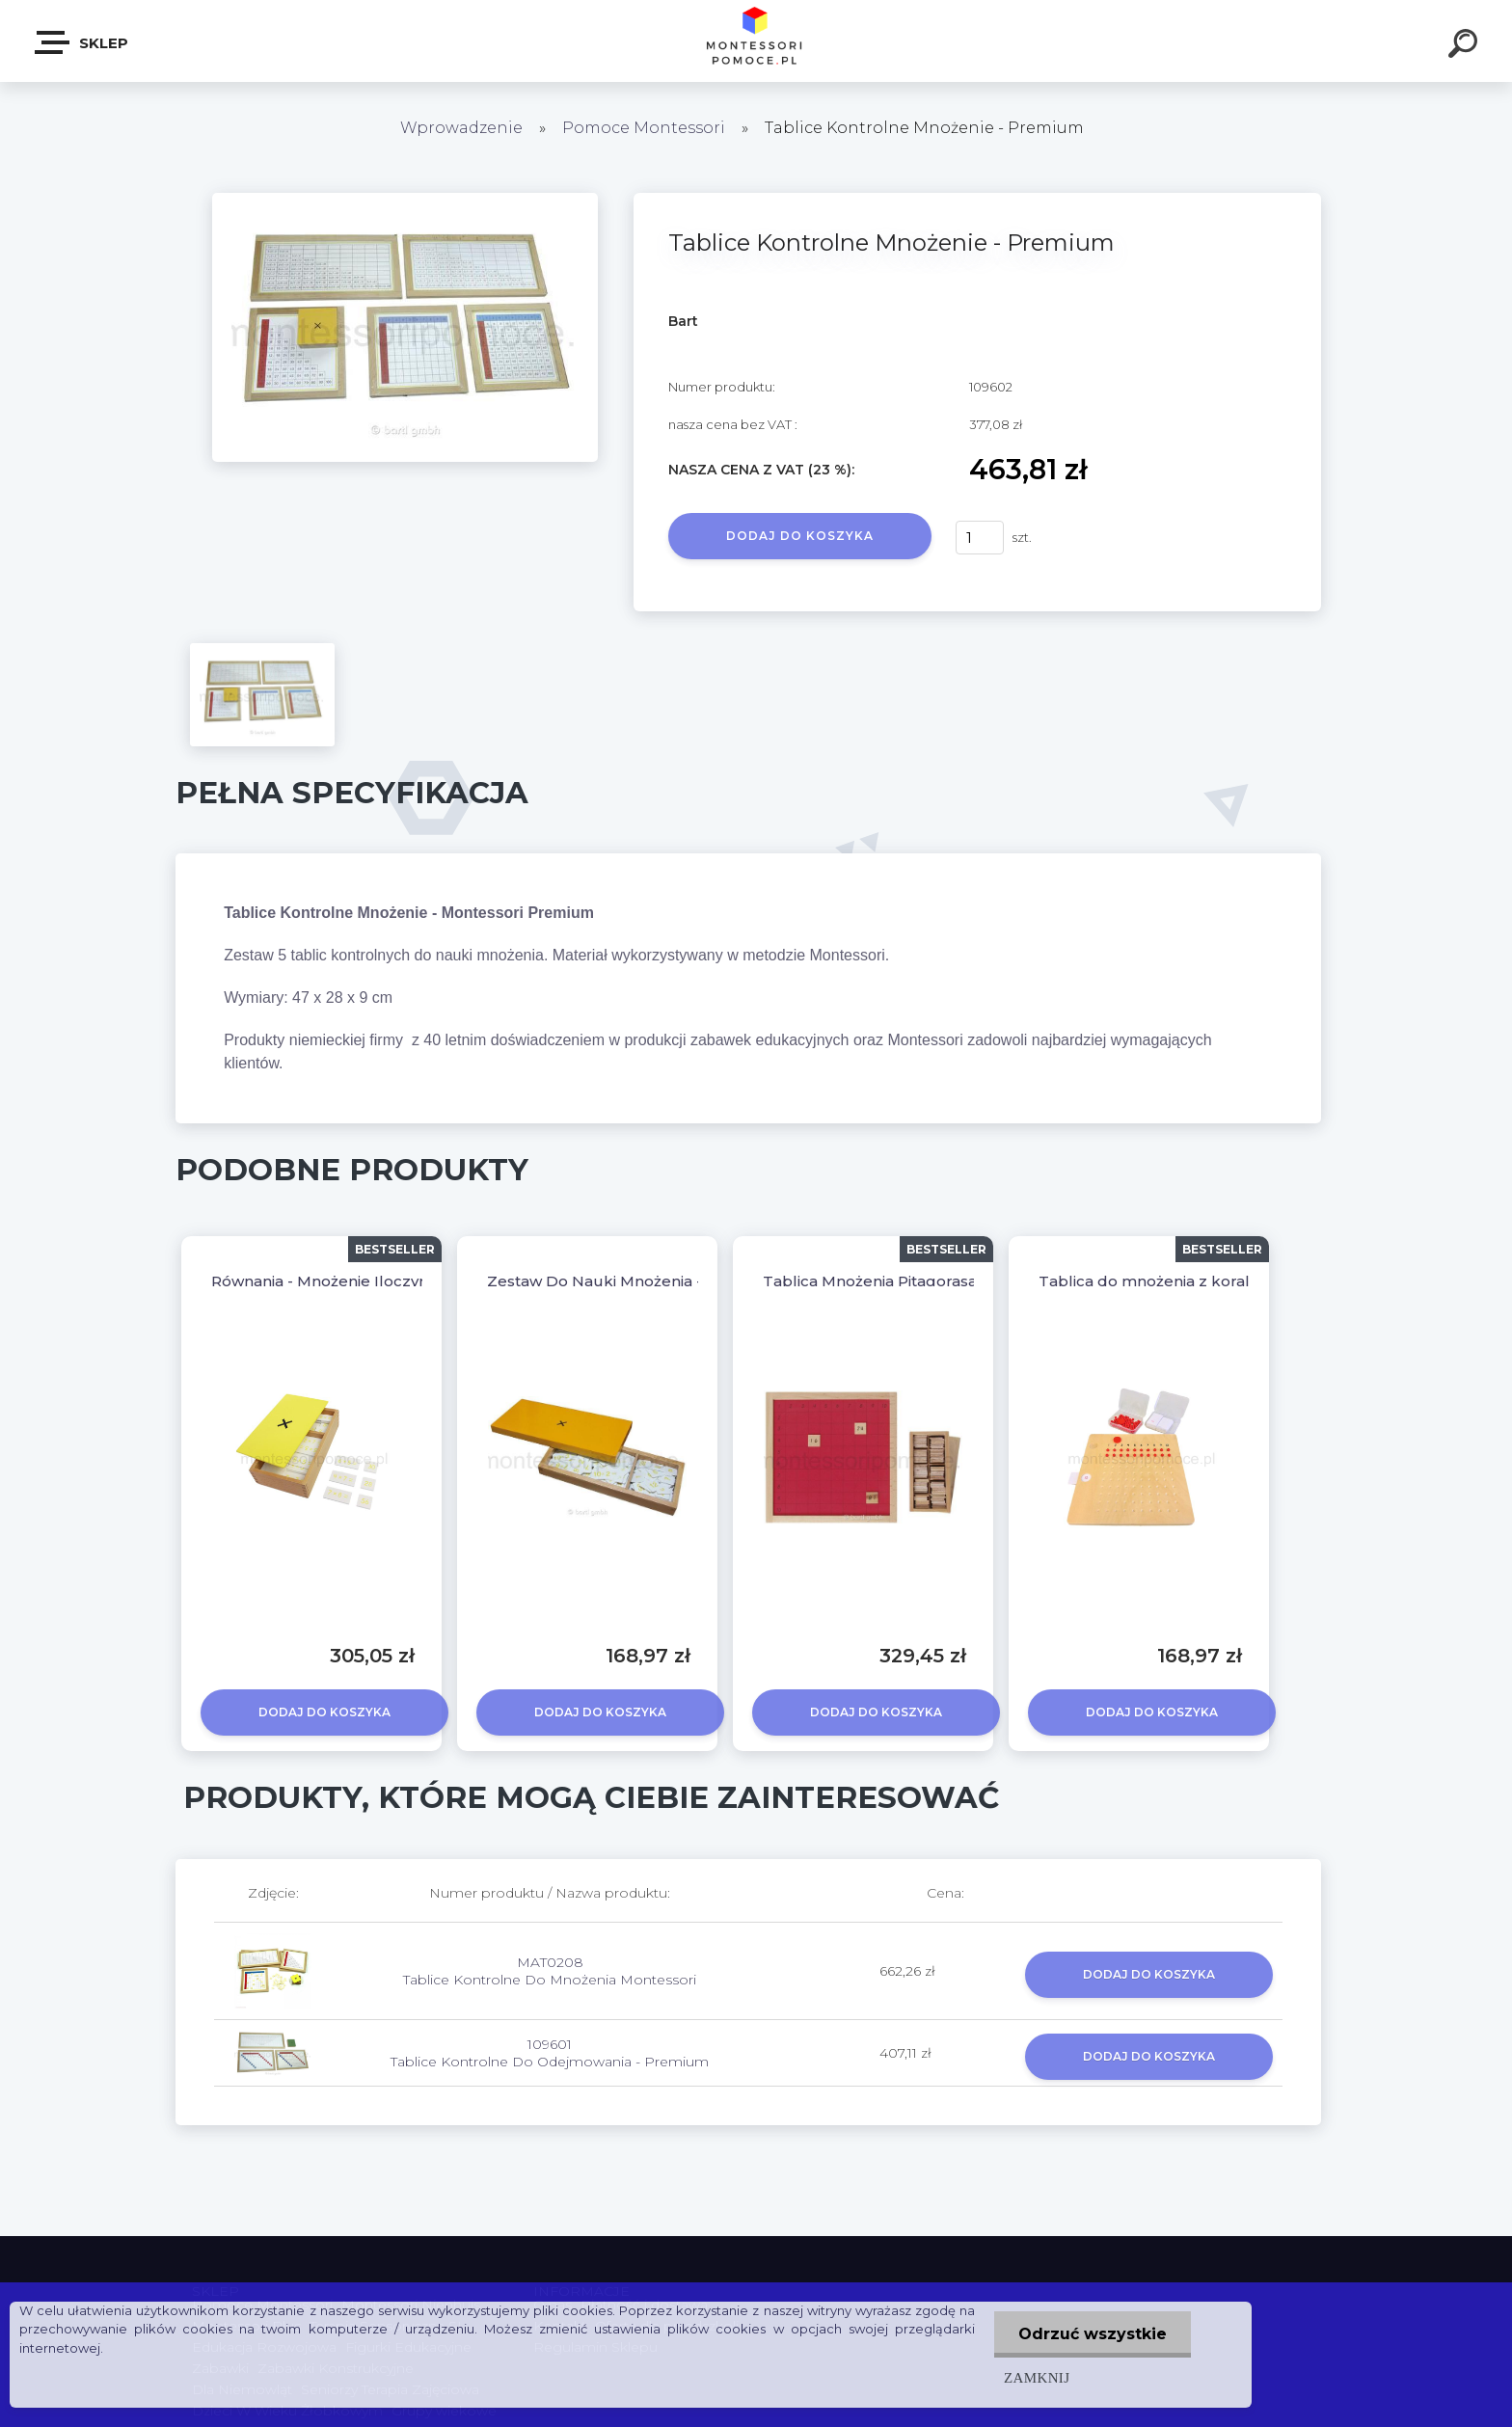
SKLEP (82, 42)
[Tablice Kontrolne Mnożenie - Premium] (405, 199)
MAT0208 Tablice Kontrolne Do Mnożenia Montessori (549, 1971)
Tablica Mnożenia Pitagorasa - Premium (912, 1281)
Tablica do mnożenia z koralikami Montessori (1208, 1281)
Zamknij (1036, 2377)
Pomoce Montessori (643, 128)
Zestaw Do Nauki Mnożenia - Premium (632, 1281)
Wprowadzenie (461, 128)
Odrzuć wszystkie (1092, 2334)
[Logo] (756, 41)
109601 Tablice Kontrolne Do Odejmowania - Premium (550, 2053)
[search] (1465, 46)
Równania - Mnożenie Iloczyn (319, 1281)
